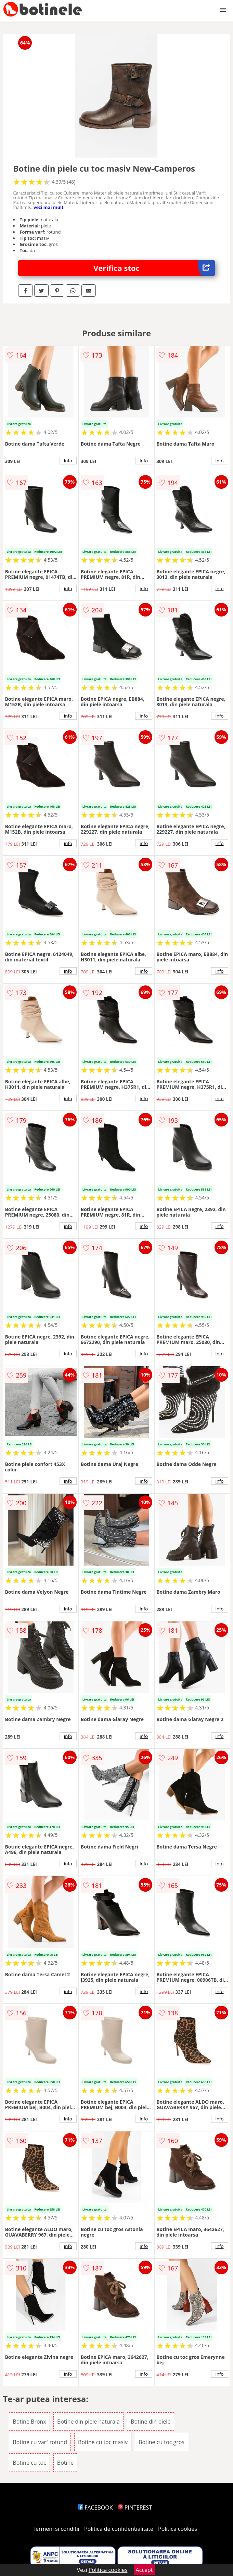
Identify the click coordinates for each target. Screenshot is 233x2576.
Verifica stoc (154, 268)
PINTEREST (135, 2507)
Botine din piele (150, 2421)
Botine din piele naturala (88, 2421)
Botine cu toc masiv (103, 2442)
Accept (144, 2570)
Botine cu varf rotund (40, 2442)
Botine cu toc (29, 2462)
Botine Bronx (29, 2421)
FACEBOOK (95, 2507)
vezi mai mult (49, 207)
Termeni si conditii (56, 2529)
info (68, 461)
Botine (65, 2462)
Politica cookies (177, 2529)
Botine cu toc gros (161, 2442)
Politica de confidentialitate (118, 2529)
